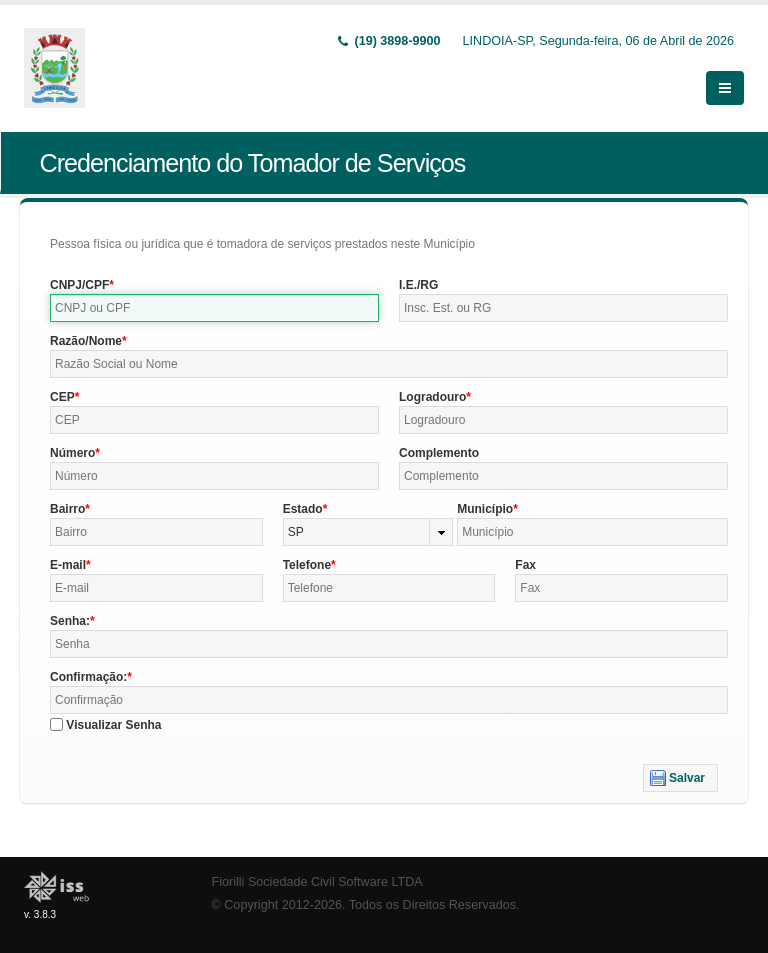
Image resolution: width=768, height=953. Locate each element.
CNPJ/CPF (79, 285)
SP (296, 532)
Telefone (307, 565)
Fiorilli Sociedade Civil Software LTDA (317, 882)
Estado (303, 509)
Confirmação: (88, 677)
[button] (680, 778)
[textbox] (214, 308)
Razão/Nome (86, 341)
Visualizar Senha (113, 725)
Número (72, 453)
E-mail (68, 565)
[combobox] (368, 532)
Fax (525, 565)
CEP (62, 397)
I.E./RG (418, 285)
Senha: (70, 621)
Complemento (439, 453)
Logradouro (432, 397)
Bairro (67, 509)
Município (485, 509)
